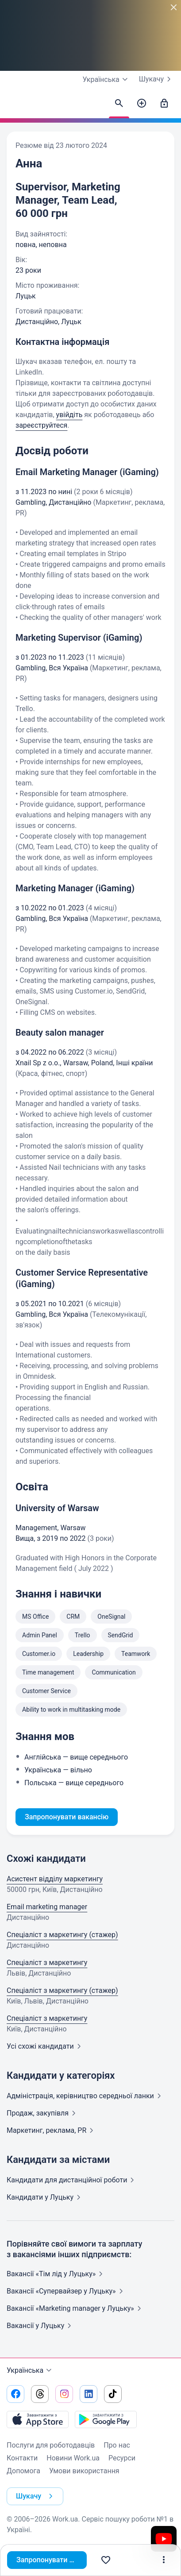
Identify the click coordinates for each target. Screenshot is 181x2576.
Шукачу (156, 79)
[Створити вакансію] (141, 103)
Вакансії (41, 2325)
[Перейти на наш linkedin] (88, 2394)
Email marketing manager (47, 1907)
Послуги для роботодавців (51, 2445)
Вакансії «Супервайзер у (67, 2291)
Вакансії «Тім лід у (56, 2274)
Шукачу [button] (36, 2496)
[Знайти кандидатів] (119, 103)
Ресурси (121, 2458)
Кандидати (72, 2180)
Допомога (23, 2471)
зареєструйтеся (41, 425)
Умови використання (84, 2471)
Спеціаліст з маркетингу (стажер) (62, 1934)
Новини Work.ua (73, 2458)
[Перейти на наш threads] (40, 2394)
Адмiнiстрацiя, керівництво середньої (86, 2096)
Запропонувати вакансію (51, 2560)
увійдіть (69, 414)
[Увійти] (164, 103)
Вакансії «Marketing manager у (76, 2308)
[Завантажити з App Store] (38, 2419)
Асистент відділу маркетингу (55, 1879)
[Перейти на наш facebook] (15, 2394)
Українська (30, 2370)
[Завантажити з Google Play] (106, 2419)
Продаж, (43, 2113)
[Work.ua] (15, 106)
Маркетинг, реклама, (52, 2130)
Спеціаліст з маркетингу (47, 1962)
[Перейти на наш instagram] (64, 2394)
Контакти (22, 2458)
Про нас (117, 2445)
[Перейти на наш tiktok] (113, 2394)
